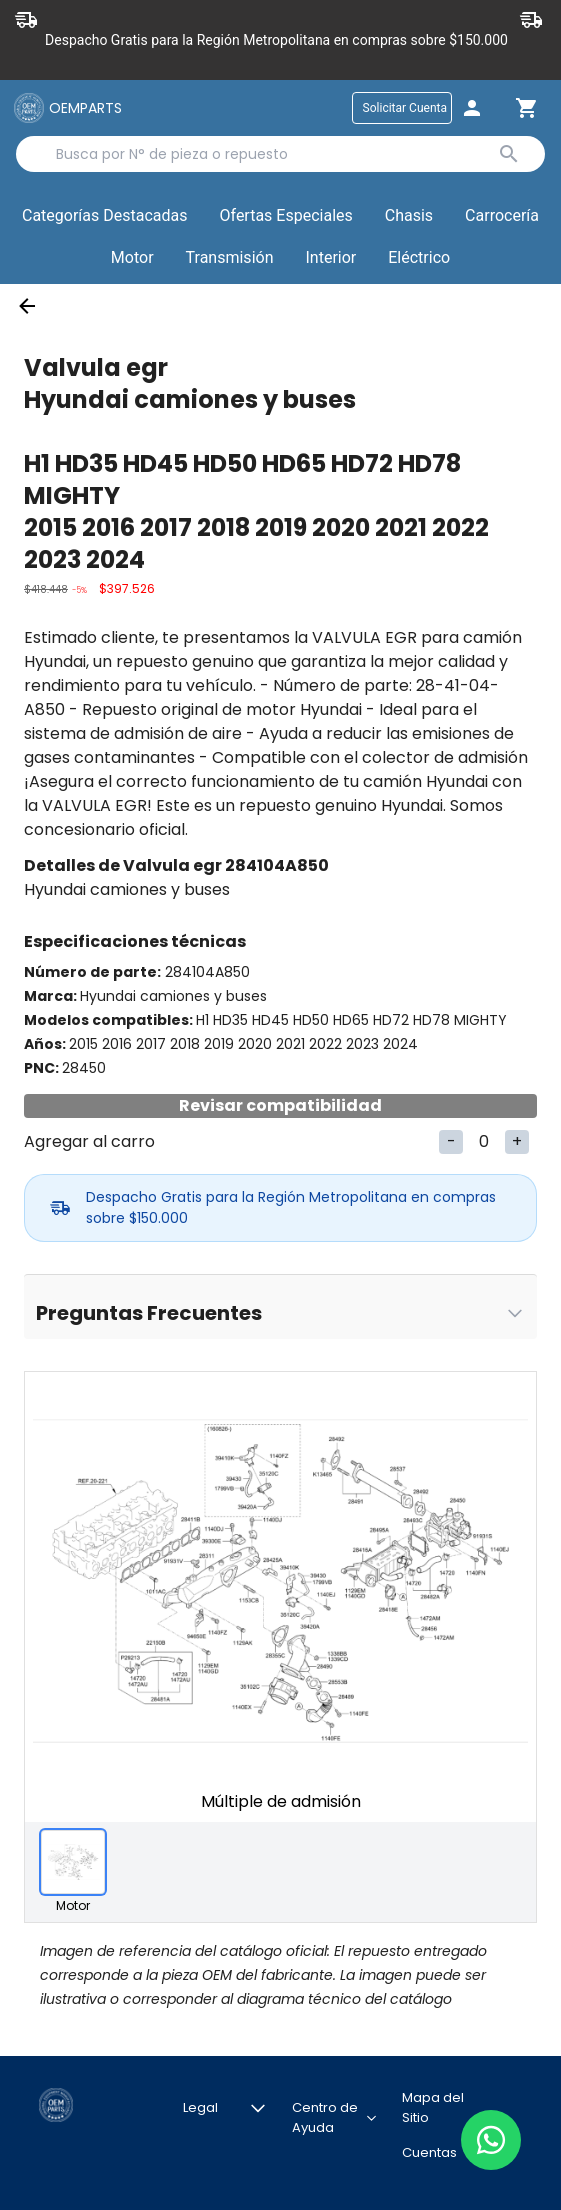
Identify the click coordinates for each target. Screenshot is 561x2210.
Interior (330, 257)
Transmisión (230, 257)
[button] (286, 217)
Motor (132, 257)
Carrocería (502, 215)
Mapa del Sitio (433, 2103)
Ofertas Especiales (286, 215)
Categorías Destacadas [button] (105, 220)
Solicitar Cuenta (405, 108)
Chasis (409, 215)
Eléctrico (419, 257)
